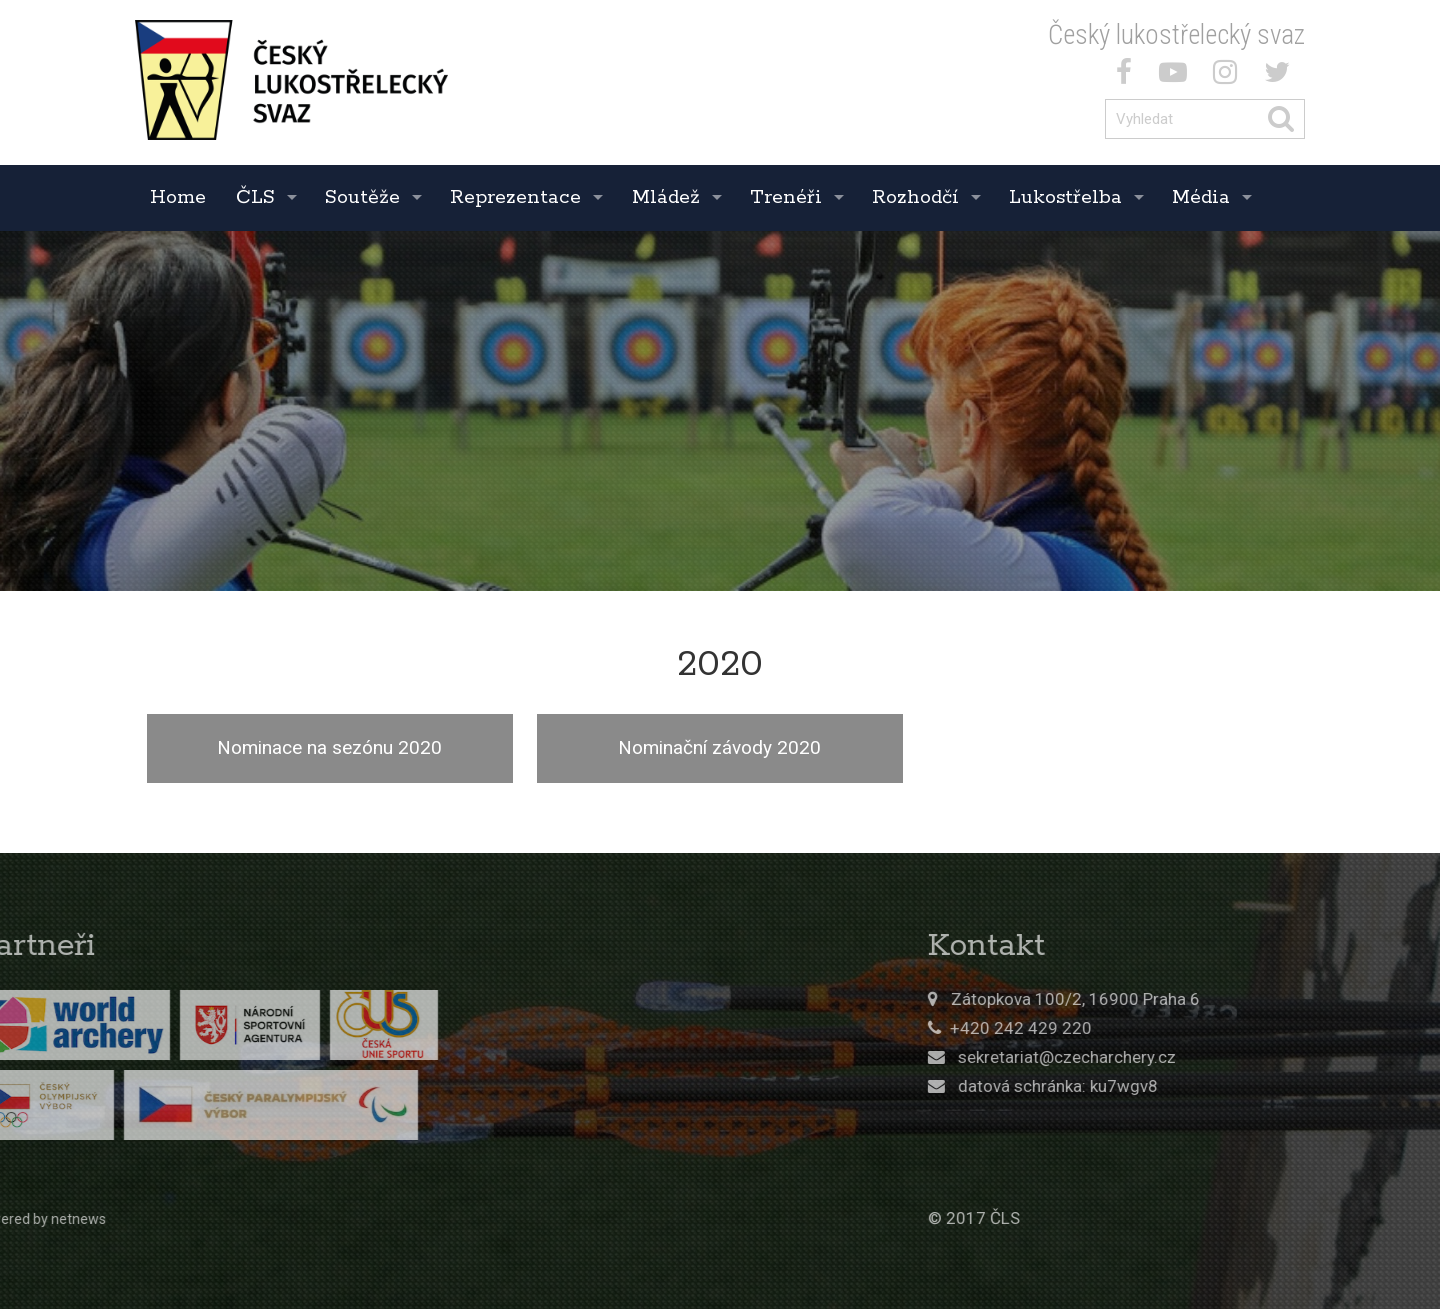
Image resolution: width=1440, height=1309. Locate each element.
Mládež (666, 197)
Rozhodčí (915, 197)
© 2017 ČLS (1088, 1218)
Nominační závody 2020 (719, 747)
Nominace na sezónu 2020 (329, 747)
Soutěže (362, 197)
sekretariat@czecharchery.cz (1181, 1057)
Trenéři (786, 197)
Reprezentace (515, 197)
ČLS (255, 197)
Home (178, 197)
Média (1201, 197)
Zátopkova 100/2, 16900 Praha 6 (1189, 999)
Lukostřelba (1065, 197)
